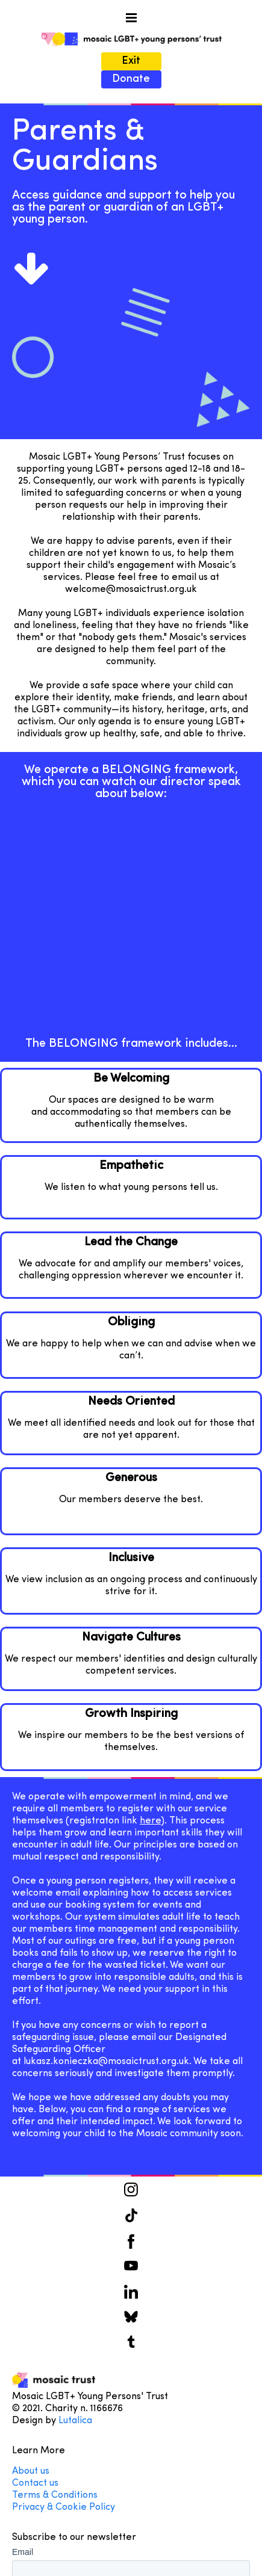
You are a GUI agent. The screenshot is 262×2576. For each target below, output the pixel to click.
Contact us (36, 2483)
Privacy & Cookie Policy (63, 2507)
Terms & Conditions (55, 2495)
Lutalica (75, 2421)
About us (30, 2471)
